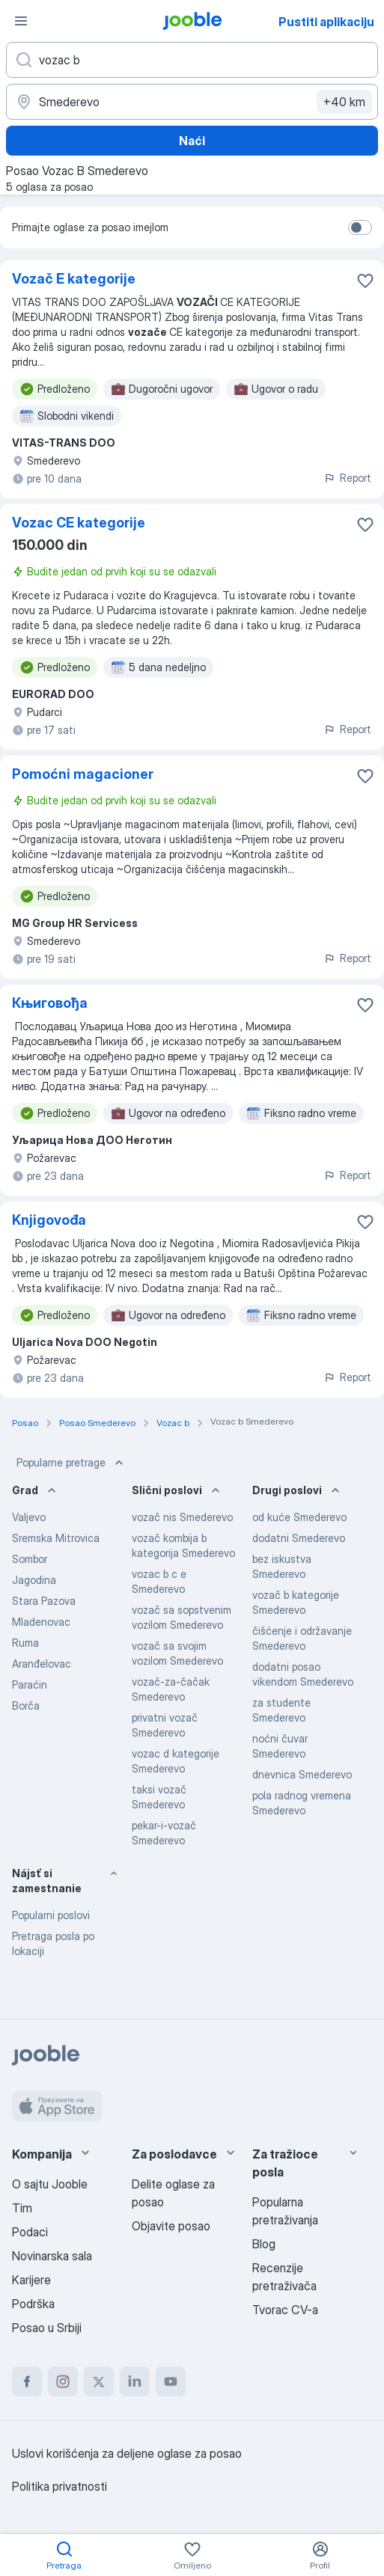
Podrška (33, 2303)
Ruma (25, 1642)
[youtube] (171, 2381)
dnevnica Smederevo (302, 1774)
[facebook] (27, 2381)
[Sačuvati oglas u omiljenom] (365, 280)
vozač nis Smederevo (182, 1517)
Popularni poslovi (51, 1915)
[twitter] (99, 2381)
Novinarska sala (52, 2255)
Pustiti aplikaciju (326, 21)
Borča (26, 1705)
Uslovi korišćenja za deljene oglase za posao (127, 2453)
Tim (22, 2207)
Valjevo (29, 1517)
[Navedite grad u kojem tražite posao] (192, 102)
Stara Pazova (44, 1600)
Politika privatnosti (59, 2486)
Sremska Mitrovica (56, 1538)
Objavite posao (171, 2225)
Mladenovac (41, 1621)
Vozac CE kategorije (78, 522)
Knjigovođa (49, 1220)
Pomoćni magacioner (82, 774)
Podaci (30, 2231)
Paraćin (29, 1684)
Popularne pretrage (71, 1462)
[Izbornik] (21, 21)
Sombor (29, 1558)
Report (347, 477)
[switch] (360, 227)
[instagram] (63, 2381)
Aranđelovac (41, 1663)
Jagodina (34, 1579)
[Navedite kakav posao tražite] (192, 60)
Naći (192, 140)
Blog (263, 2243)
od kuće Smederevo (299, 1517)
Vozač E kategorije (73, 279)
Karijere (31, 2279)
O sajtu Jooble (50, 2183)
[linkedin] (135, 2381)
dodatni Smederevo (298, 1538)
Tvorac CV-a (285, 2309)
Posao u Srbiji (47, 2327)
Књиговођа (50, 1003)
